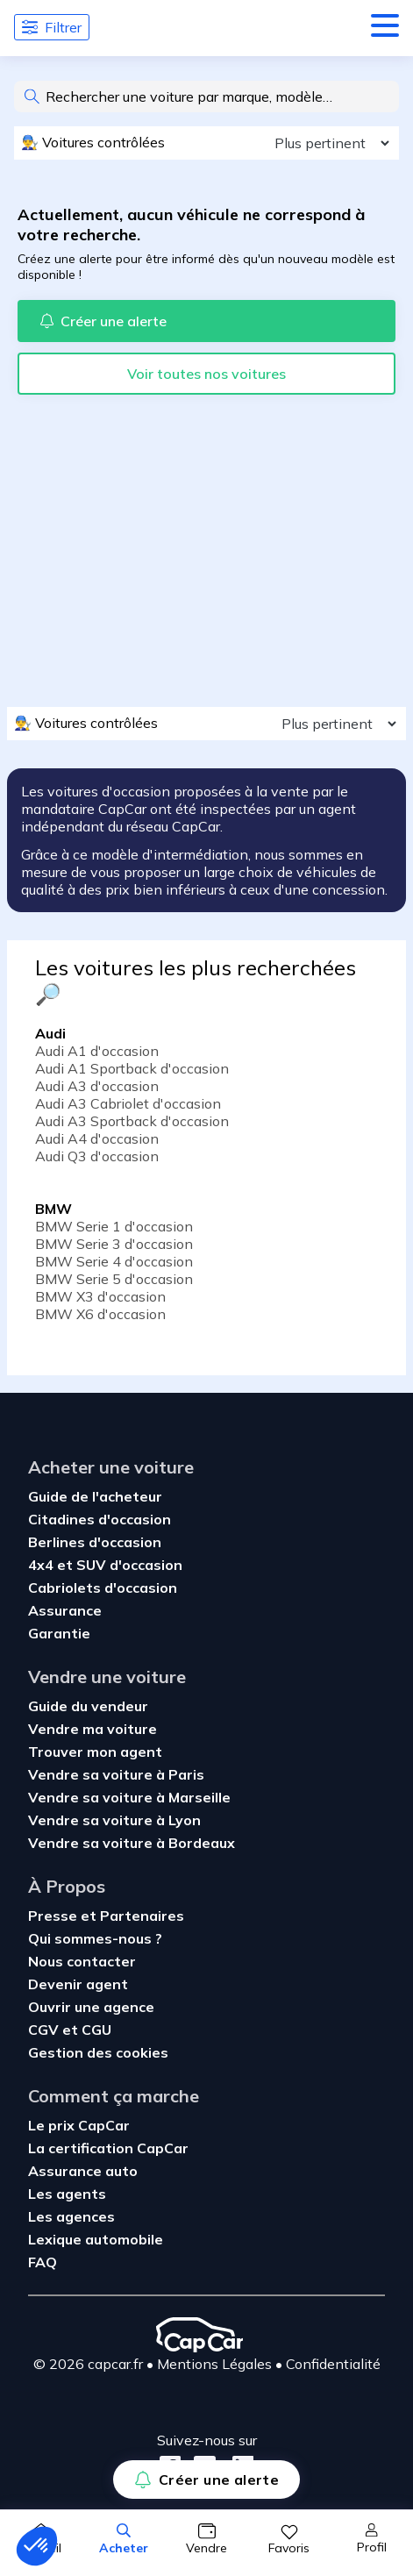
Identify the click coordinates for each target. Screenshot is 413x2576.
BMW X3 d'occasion (100, 1296)
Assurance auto (83, 2171)
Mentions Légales (214, 2364)
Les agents (67, 2193)
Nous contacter (82, 1961)
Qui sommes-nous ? (95, 1938)
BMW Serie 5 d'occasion (114, 1279)
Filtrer (52, 27)
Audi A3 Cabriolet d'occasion (128, 1103)
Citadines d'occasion (99, 1519)
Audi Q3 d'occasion (97, 1156)
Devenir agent (78, 1984)
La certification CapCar (108, 2148)
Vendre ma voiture (92, 1729)
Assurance (65, 1610)
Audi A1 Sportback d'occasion (132, 1068)
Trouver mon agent (95, 1751)
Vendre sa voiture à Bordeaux (131, 1843)
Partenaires (142, 1915)
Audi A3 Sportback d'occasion (132, 1121)
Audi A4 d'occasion (97, 1138)
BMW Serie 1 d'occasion (114, 1226)
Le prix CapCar (79, 2125)
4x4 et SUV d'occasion (105, 1564)
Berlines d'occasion (94, 1542)
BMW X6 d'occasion (100, 1314)
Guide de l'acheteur (95, 1496)
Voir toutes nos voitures (206, 373)
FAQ (42, 2262)
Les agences (71, 2216)
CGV (45, 2029)
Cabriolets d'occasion (102, 1587)
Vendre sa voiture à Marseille (129, 1797)
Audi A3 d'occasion (97, 1086)
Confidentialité (333, 2364)
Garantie (59, 1633)
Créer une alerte (206, 2479)
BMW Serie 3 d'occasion (114, 1243)
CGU (96, 2029)
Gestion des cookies (98, 2052)
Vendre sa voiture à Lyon (114, 1820)
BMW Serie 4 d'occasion (114, 1261)
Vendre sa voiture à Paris (116, 1774)
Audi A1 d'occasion (97, 1051)
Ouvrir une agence (91, 2007)
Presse (54, 1915)
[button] (37, 2546)
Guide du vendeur (88, 1706)
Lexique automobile (95, 2239)
